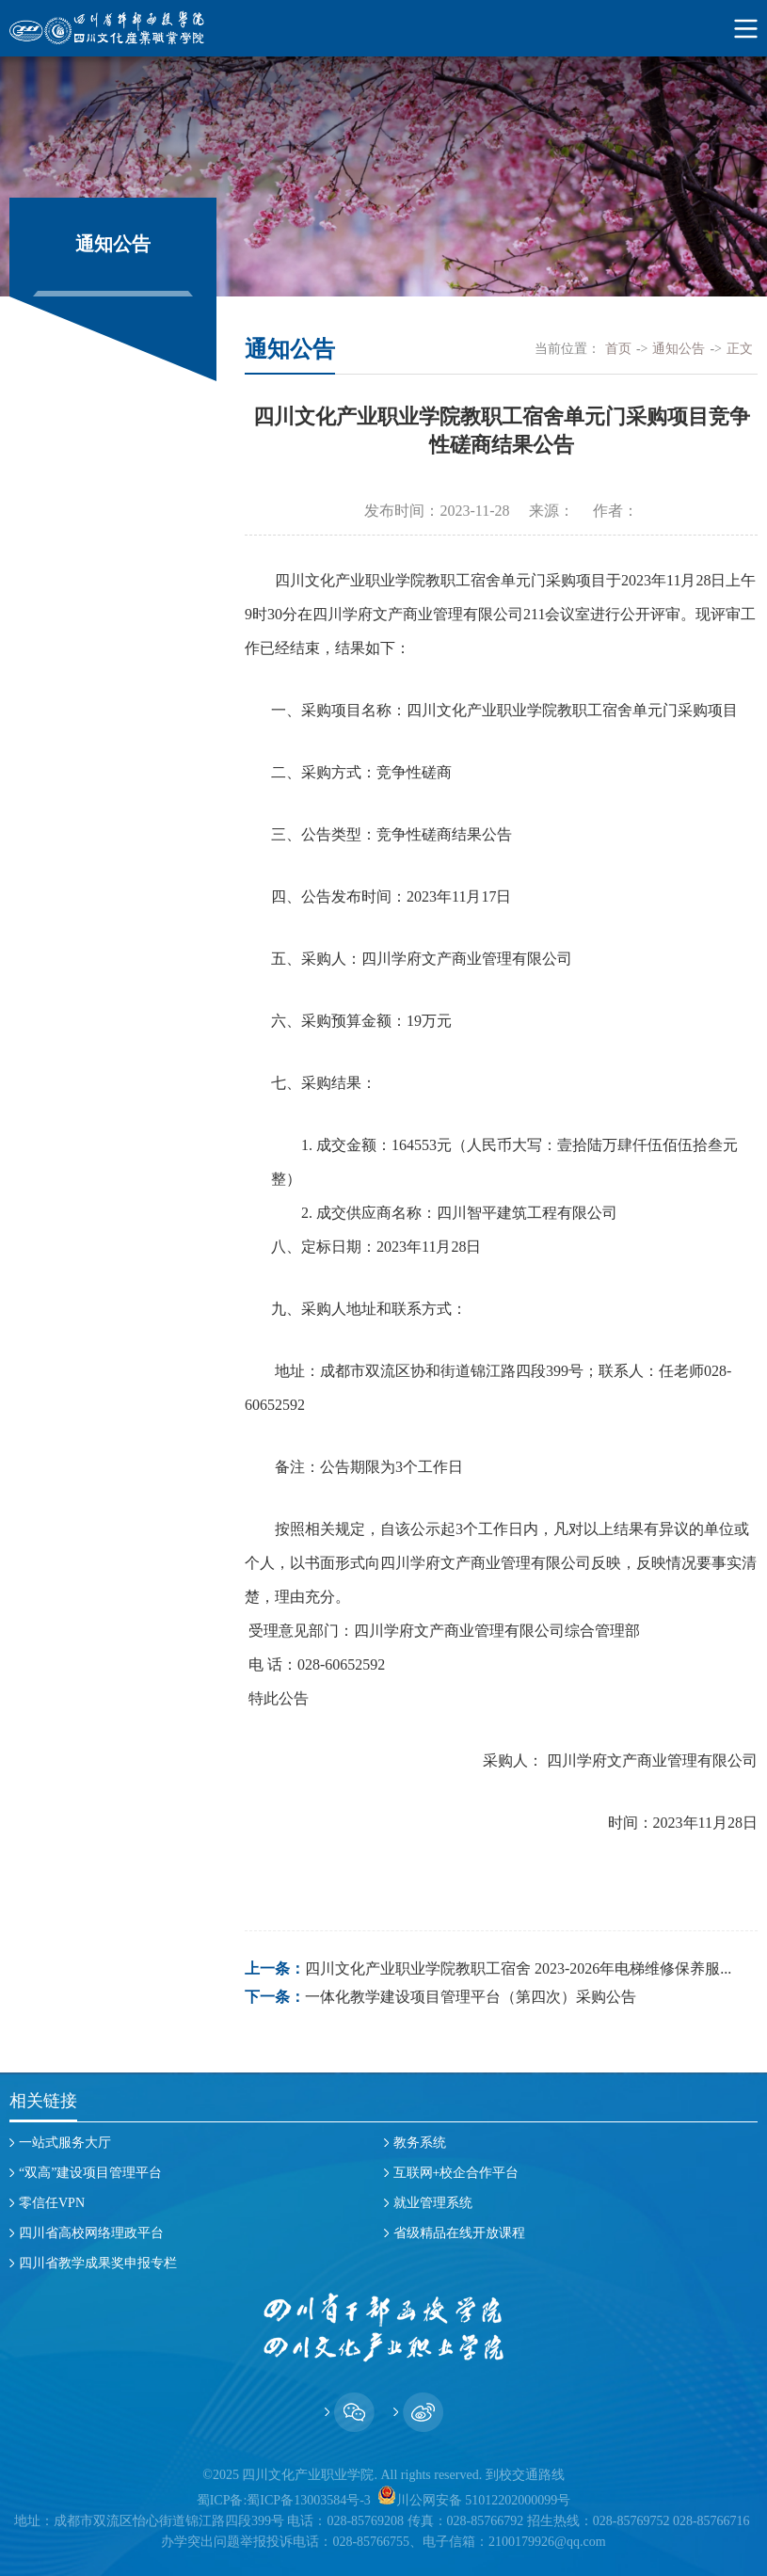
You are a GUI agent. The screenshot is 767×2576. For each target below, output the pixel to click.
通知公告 (678, 349)
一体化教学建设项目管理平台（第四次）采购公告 (470, 1997)
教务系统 (419, 2143)
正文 (740, 349)
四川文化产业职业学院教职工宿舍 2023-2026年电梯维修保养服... (518, 1968)
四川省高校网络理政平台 (91, 2233)
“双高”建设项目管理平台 (90, 2173)
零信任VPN (52, 2203)
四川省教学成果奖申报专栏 (98, 2263)
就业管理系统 (432, 2203)
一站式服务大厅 (65, 2143)
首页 (618, 349)
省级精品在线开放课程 (459, 2233)
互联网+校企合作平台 (456, 2173)
